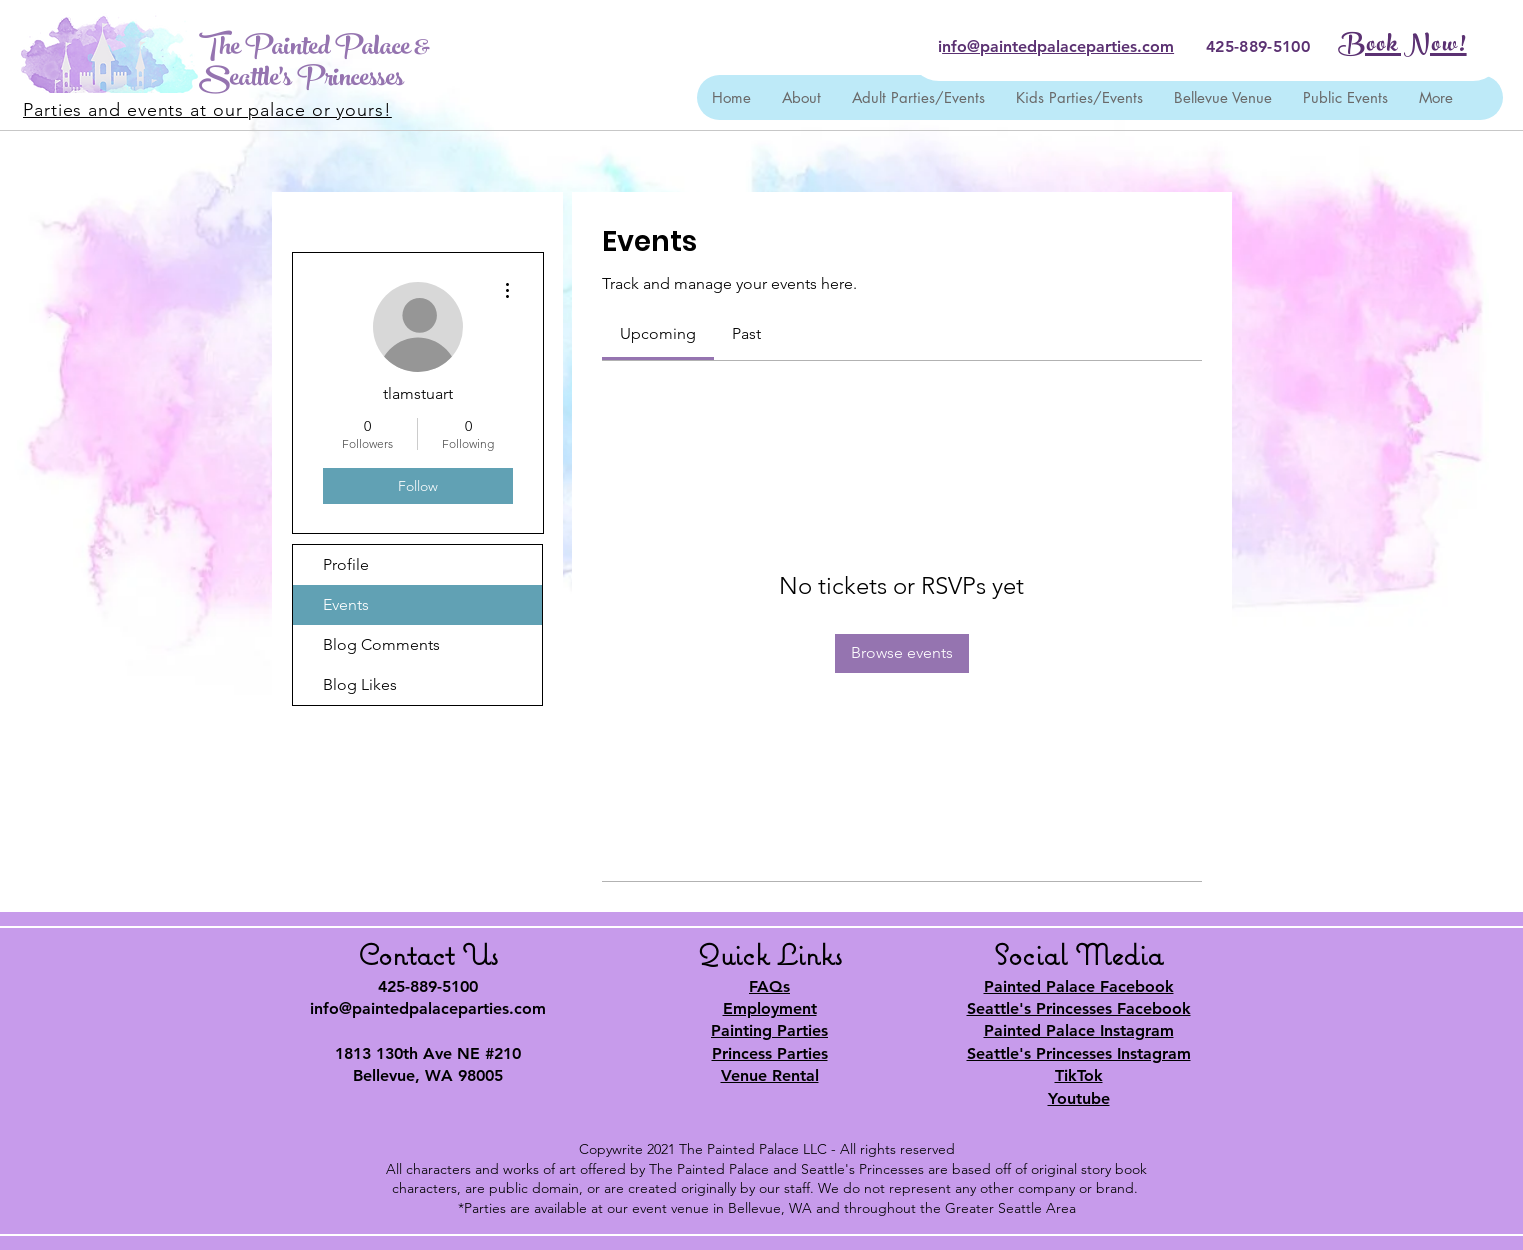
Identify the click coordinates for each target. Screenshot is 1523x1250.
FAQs (769, 986)
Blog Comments (381, 644)
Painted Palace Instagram (1079, 1030)
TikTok (1079, 1075)
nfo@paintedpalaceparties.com (1058, 46)
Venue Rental (770, 1075)
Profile (346, 564)
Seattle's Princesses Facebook (1079, 1008)
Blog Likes (360, 684)
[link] (658, 333)
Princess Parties (770, 1053)
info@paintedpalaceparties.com (428, 1008)
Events (346, 604)
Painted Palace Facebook (1079, 986)
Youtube (1079, 1098)
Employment (770, 1008)
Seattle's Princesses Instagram (1079, 1053)
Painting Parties (769, 1030)
